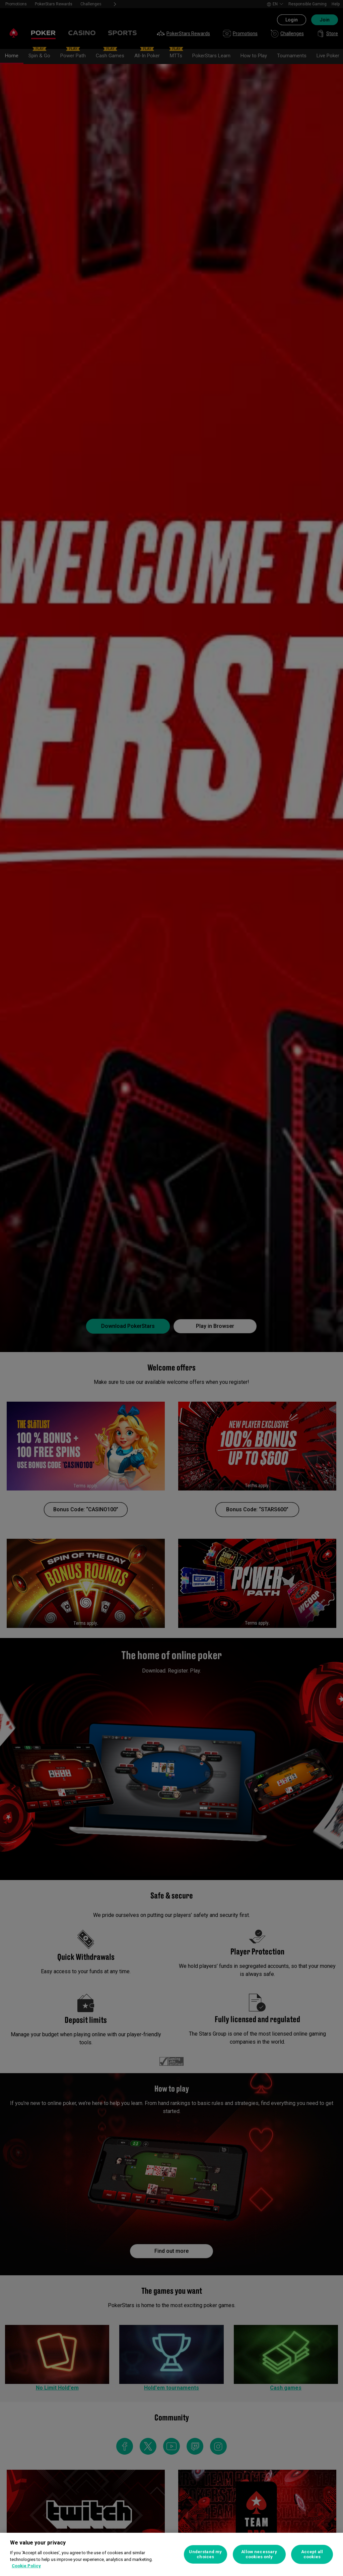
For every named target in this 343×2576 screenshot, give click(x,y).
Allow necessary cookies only (259, 2554)
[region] (171, 2554)
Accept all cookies (312, 2554)
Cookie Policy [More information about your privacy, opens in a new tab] (26, 2565)
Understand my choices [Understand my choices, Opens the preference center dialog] (205, 2554)
